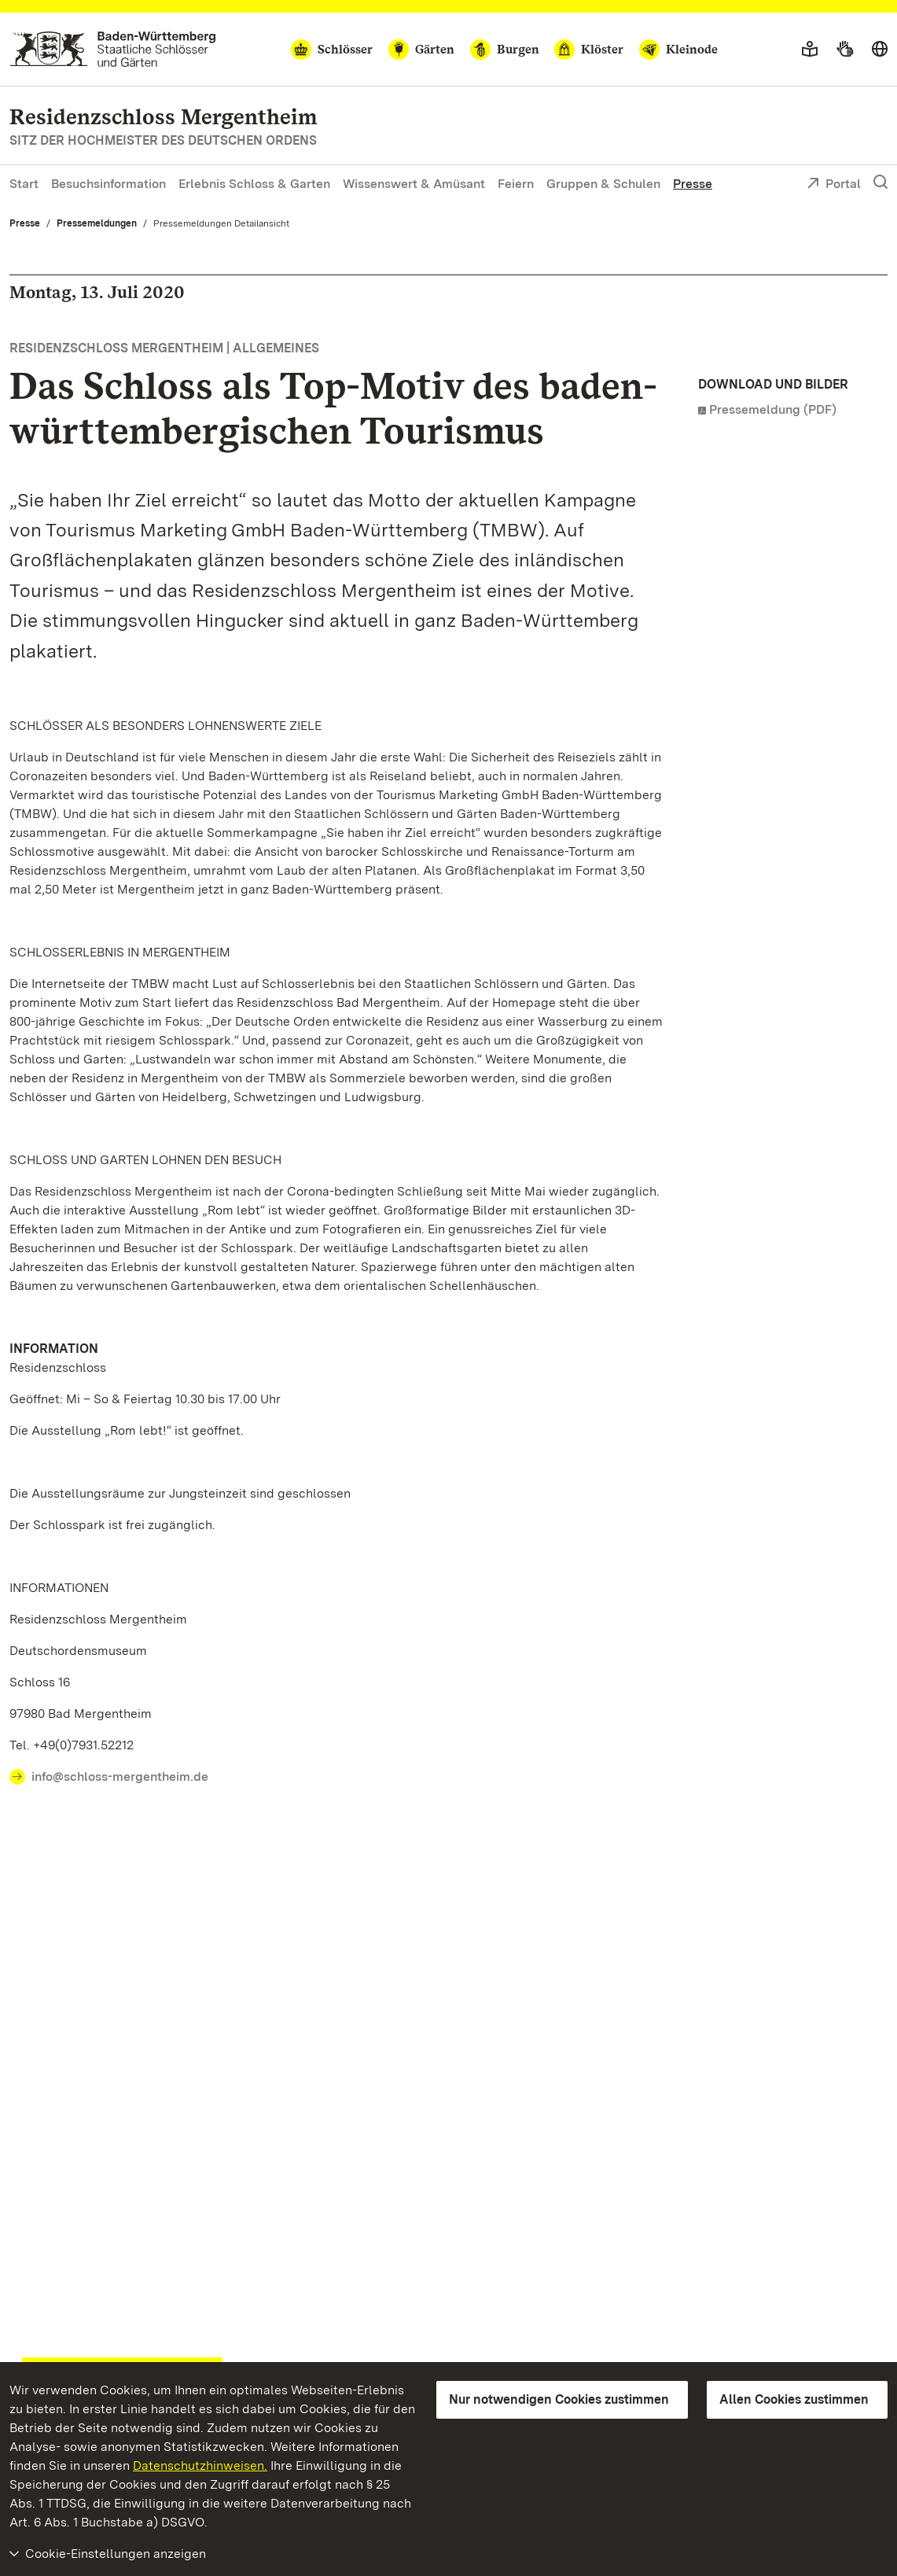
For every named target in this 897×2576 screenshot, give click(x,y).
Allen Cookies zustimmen (794, 2399)
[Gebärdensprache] (844, 49)
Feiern (516, 183)
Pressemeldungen (97, 223)
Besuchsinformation (108, 183)
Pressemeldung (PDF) (772, 409)
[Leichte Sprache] (810, 49)
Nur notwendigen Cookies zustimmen (559, 2399)
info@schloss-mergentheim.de (119, 1776)
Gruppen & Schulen (603, 183)
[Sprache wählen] (880, 49)
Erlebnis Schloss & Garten (254, 183)
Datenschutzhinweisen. (200, 2465)
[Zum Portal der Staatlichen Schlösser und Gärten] (112, 49)
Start (24, 183)
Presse (692, 183)
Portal (834, 184)
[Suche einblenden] (880, 182)
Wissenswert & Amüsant (414, 183)
